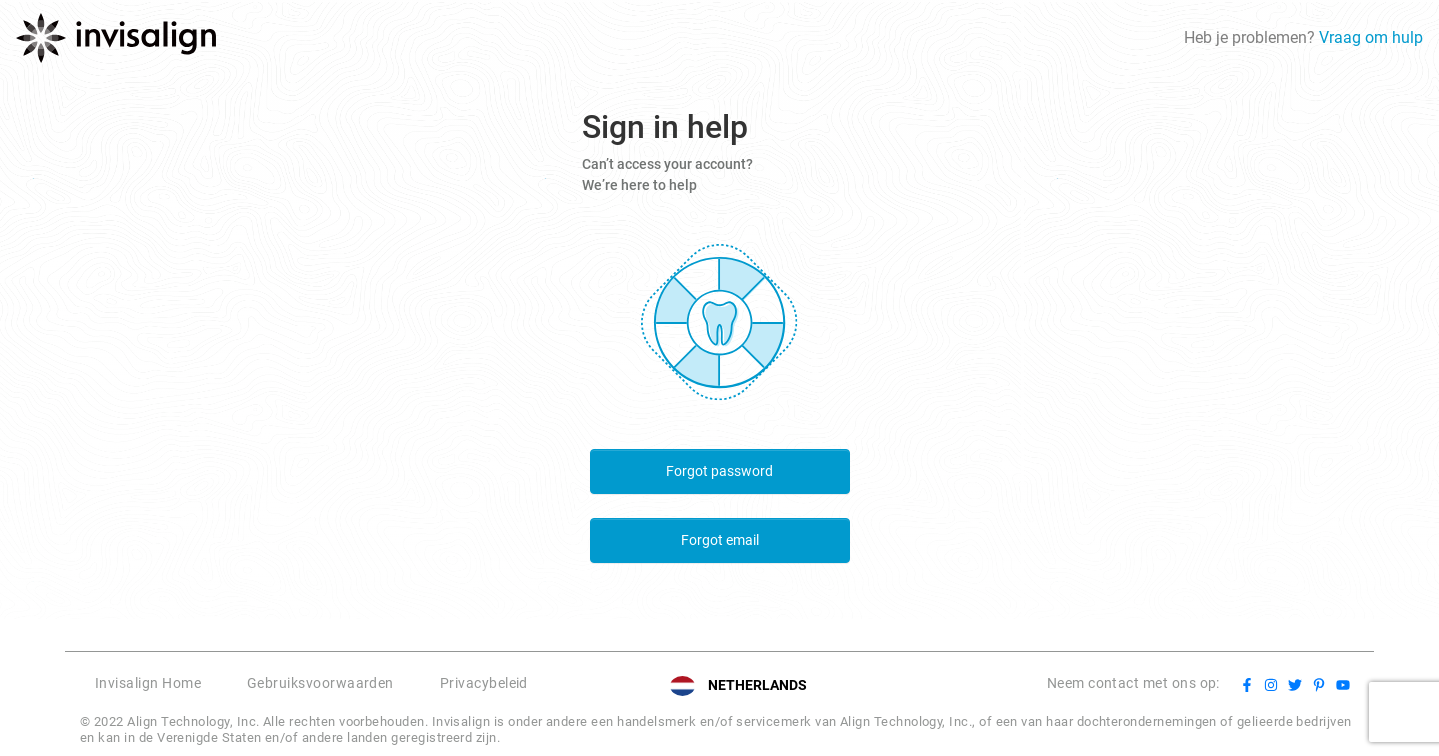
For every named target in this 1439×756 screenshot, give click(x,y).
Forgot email (720, 540)
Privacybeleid (484, 683)
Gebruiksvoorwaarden (320, 683)
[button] (567, 685)
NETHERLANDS (757, 685)
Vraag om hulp (1371, 37)
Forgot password (719, 471)
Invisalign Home (148, 683)
